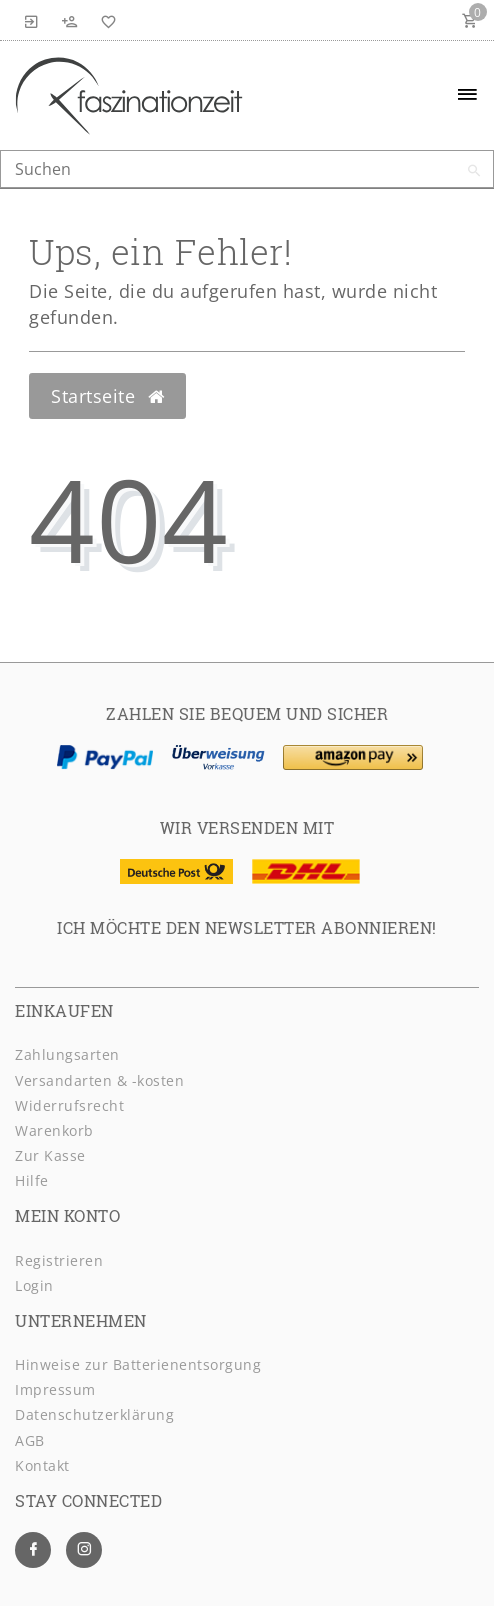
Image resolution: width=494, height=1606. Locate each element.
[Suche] (474, 171)
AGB (30, 1440)
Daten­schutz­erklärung (94, 1414)
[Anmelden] (32, 20)
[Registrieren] (70, 20)
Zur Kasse (50, 1155)
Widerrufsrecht (69, 1105)
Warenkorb (54, 1130)
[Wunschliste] (105, 20)
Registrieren (59, 1260)
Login (34, 1285)
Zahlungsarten (67, 1054)
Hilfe (32, 1180)
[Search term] (247, 169)
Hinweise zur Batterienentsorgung (138, 1364)
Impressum (55, 1389)
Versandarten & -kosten (99, 1080)
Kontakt (42, 1465)
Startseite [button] (107, 396)
